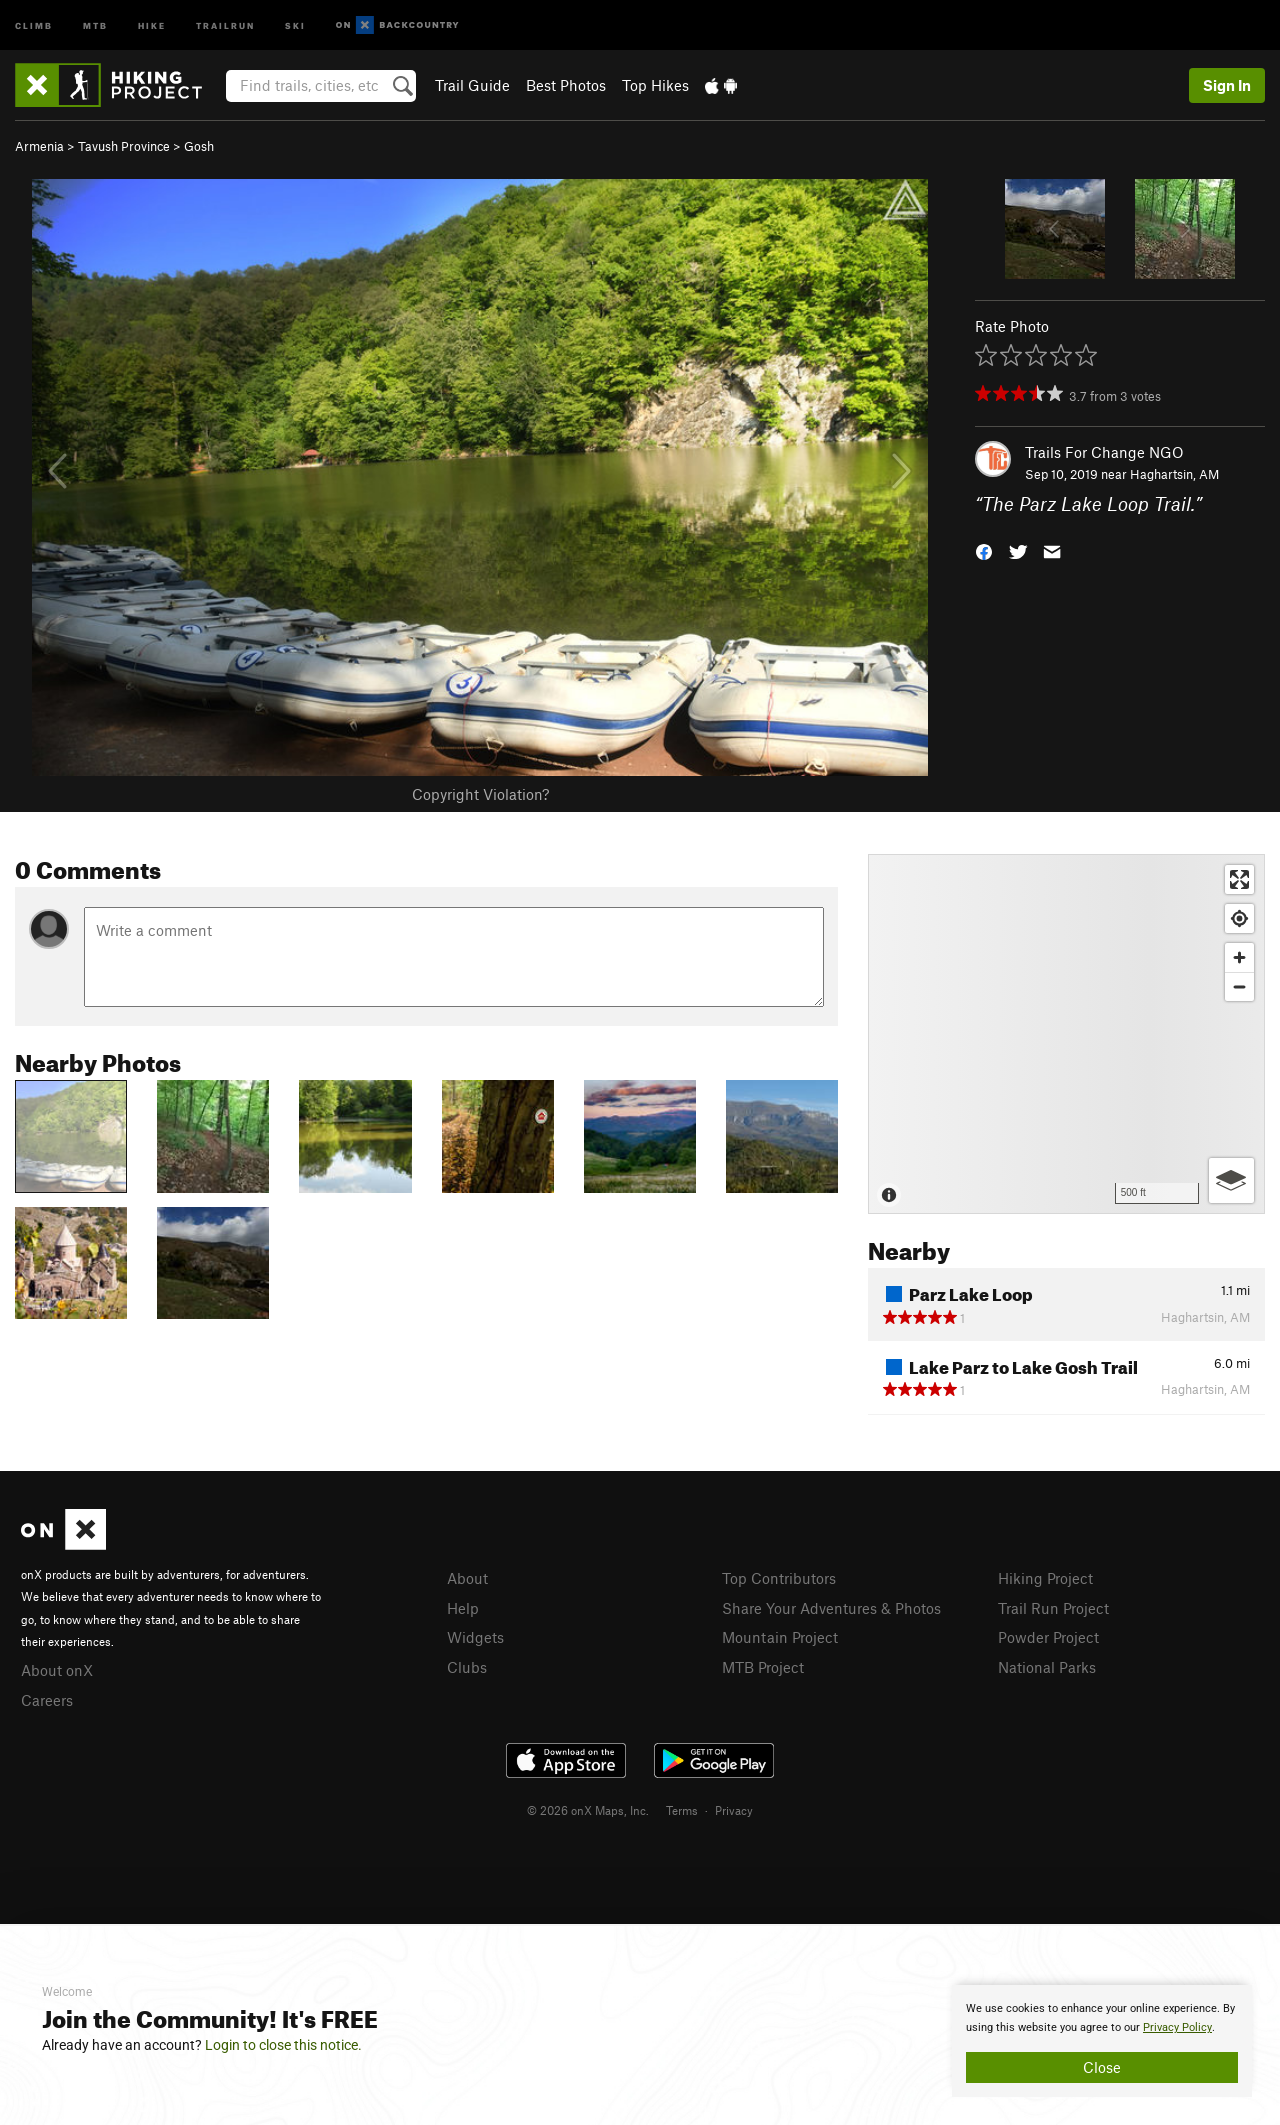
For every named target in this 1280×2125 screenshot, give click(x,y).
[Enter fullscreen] (1239, 879)
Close (1102, 2067)
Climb (34, 24)
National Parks (1047, 1667)
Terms (682, 1810)
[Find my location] (1239, 918)
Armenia (39, 146)
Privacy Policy (1177, 2027)
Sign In (1227, 85)
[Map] (1066, 1034)
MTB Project (763, 1667)
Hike (152, 24)
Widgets (475, 1637)
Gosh (199, 146)
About (467, 1578)
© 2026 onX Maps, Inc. (588, 1810)
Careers (47, 1700)
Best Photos (566, 85)
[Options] (1231, 1180)
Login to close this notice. (283, 2045)
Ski (295, 24)
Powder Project (1048, 1637)
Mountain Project (780, 1637)
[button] (984, 550)
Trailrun (225, 24)
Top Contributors (779, 1578)
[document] (1102, 2041)
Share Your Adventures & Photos (831, 1608)
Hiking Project (1045, 1578)
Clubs (467, 1667)
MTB (95, 24)
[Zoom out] (1239, 986)
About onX (57, 1670)
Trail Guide (472, 85)
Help (463, 1608)
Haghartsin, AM (1174, 474)
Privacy (734, 1810)
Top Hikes (655, 85)
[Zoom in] (1239, 957)
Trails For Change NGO (1104, 452)
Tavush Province (124, 146)
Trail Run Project (1053, 1608)
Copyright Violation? (480, 794)
